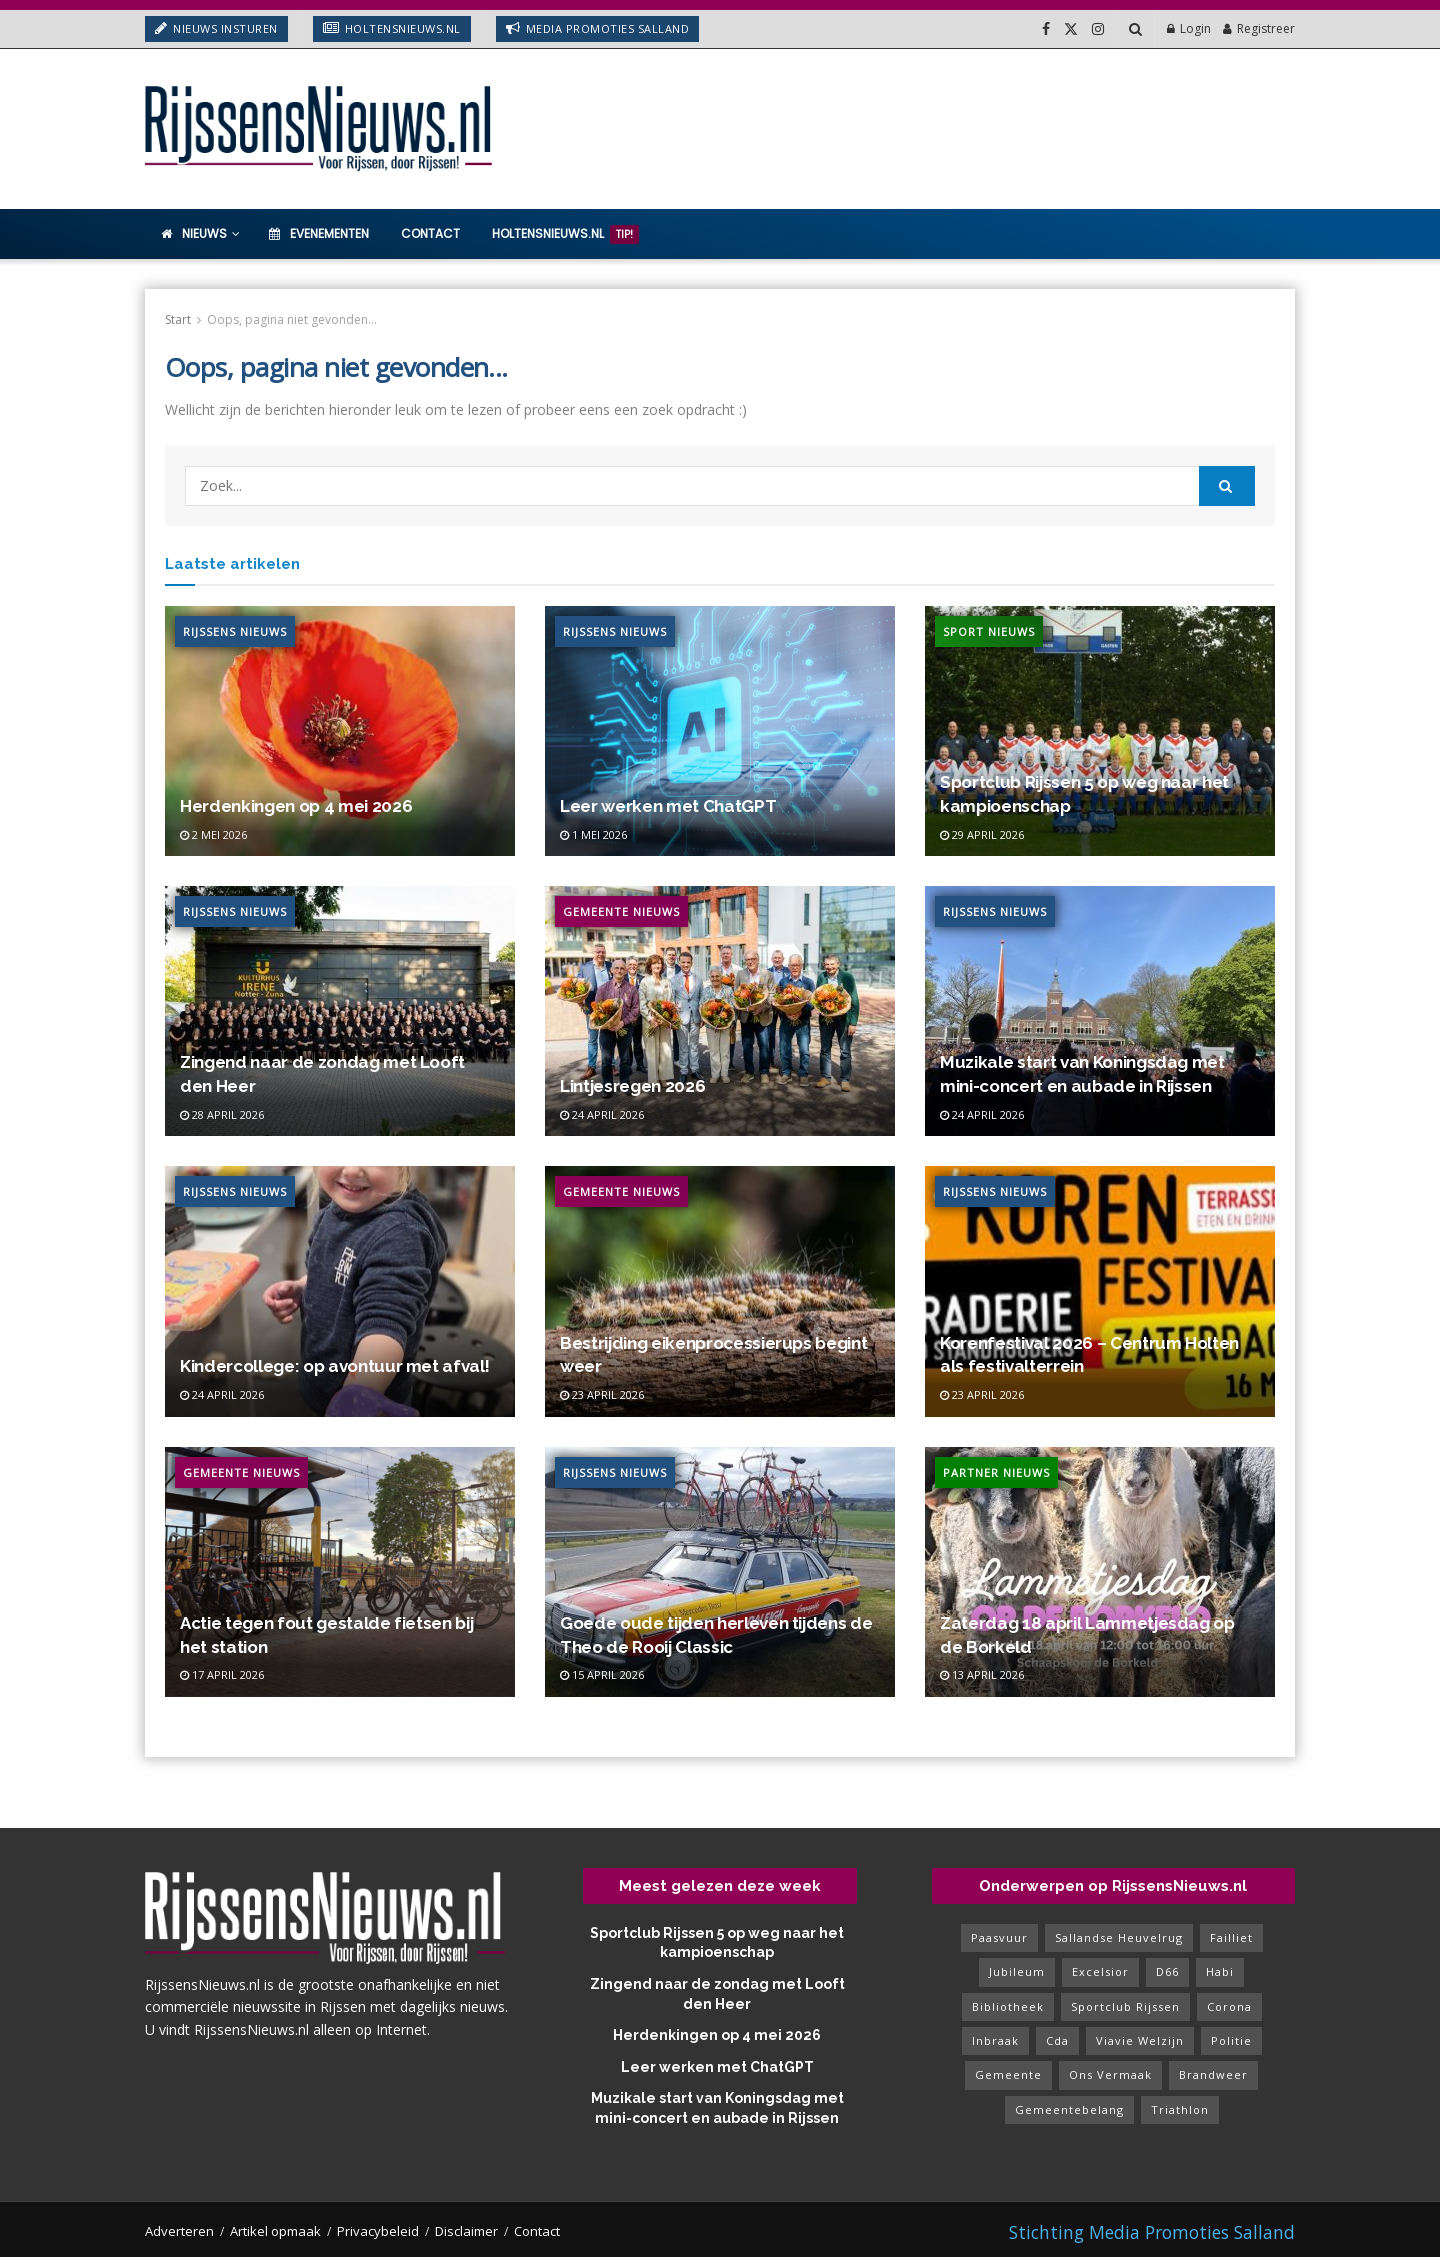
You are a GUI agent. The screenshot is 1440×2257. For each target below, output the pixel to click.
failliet (1231, 1937)
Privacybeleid (378, 2231)
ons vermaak (1110, 2074)
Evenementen (319, 233)
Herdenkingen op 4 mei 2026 (296, 806)
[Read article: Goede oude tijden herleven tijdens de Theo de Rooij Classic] (720, 1572)
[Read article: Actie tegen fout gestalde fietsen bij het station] (340, 1572)
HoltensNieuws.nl (392, 28)
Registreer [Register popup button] (1259, 28)
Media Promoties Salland (598, 28)
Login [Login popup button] (1189, 28)
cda (1057, 2040)
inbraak (995, 2040)
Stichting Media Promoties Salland (1152, 2232)
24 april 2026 (602, 1114)
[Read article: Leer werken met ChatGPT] (720, 731)
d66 (1167, 1971)
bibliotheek (1008, 2006)
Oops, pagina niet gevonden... (292, 319)
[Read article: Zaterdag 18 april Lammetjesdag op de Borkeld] (1100, 1572)
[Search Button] (1135, 29)
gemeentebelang (1069, 2109)
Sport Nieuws (989, 631)
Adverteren (179, 2231)
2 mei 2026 (213, 834)
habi (1220, 1971)
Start (178, 319)
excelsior (1100, 1971)
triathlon (1180, 2109)
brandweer (1213, 2074)
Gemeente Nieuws (621, 911)
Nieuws (194, 233)
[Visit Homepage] (320, 129)
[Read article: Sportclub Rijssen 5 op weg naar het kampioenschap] (1100, 731)
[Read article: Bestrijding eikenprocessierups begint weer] (720, 1291)
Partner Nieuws (996, 1472)
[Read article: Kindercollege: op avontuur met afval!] (340, 1291)
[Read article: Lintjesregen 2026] (720, 1011)
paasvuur (999, 1937)
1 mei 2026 (593, 834)
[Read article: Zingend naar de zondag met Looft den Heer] (340, 1011)
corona (1229, 2006)
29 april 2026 (982, 834)
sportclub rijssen (1125, 2006)
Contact (430, 233)
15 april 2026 (602, 1674)
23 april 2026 (602, 1394)
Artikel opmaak (275, 2231)
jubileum (1017, 1971)
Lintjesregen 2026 (632, 1086)
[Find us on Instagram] (1098, 29)
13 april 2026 (982, 1674)
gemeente (1008, 2074)
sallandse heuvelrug (1119, 1937)
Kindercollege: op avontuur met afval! (334, 1366)
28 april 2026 (222, 1114)
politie (1231, 2040)
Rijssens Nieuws (235, 631)
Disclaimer (466, 2231)
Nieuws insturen (216, 28)
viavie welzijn (1140, 2040)
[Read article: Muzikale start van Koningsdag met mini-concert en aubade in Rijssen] (1100, 1011)
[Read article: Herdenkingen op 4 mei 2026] (340, 731)
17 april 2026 (222, 1674)
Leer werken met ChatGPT (668, 806)
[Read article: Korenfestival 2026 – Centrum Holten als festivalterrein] (1100, 1291)
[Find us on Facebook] (1046, 29)
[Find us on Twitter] (1071, 29)
